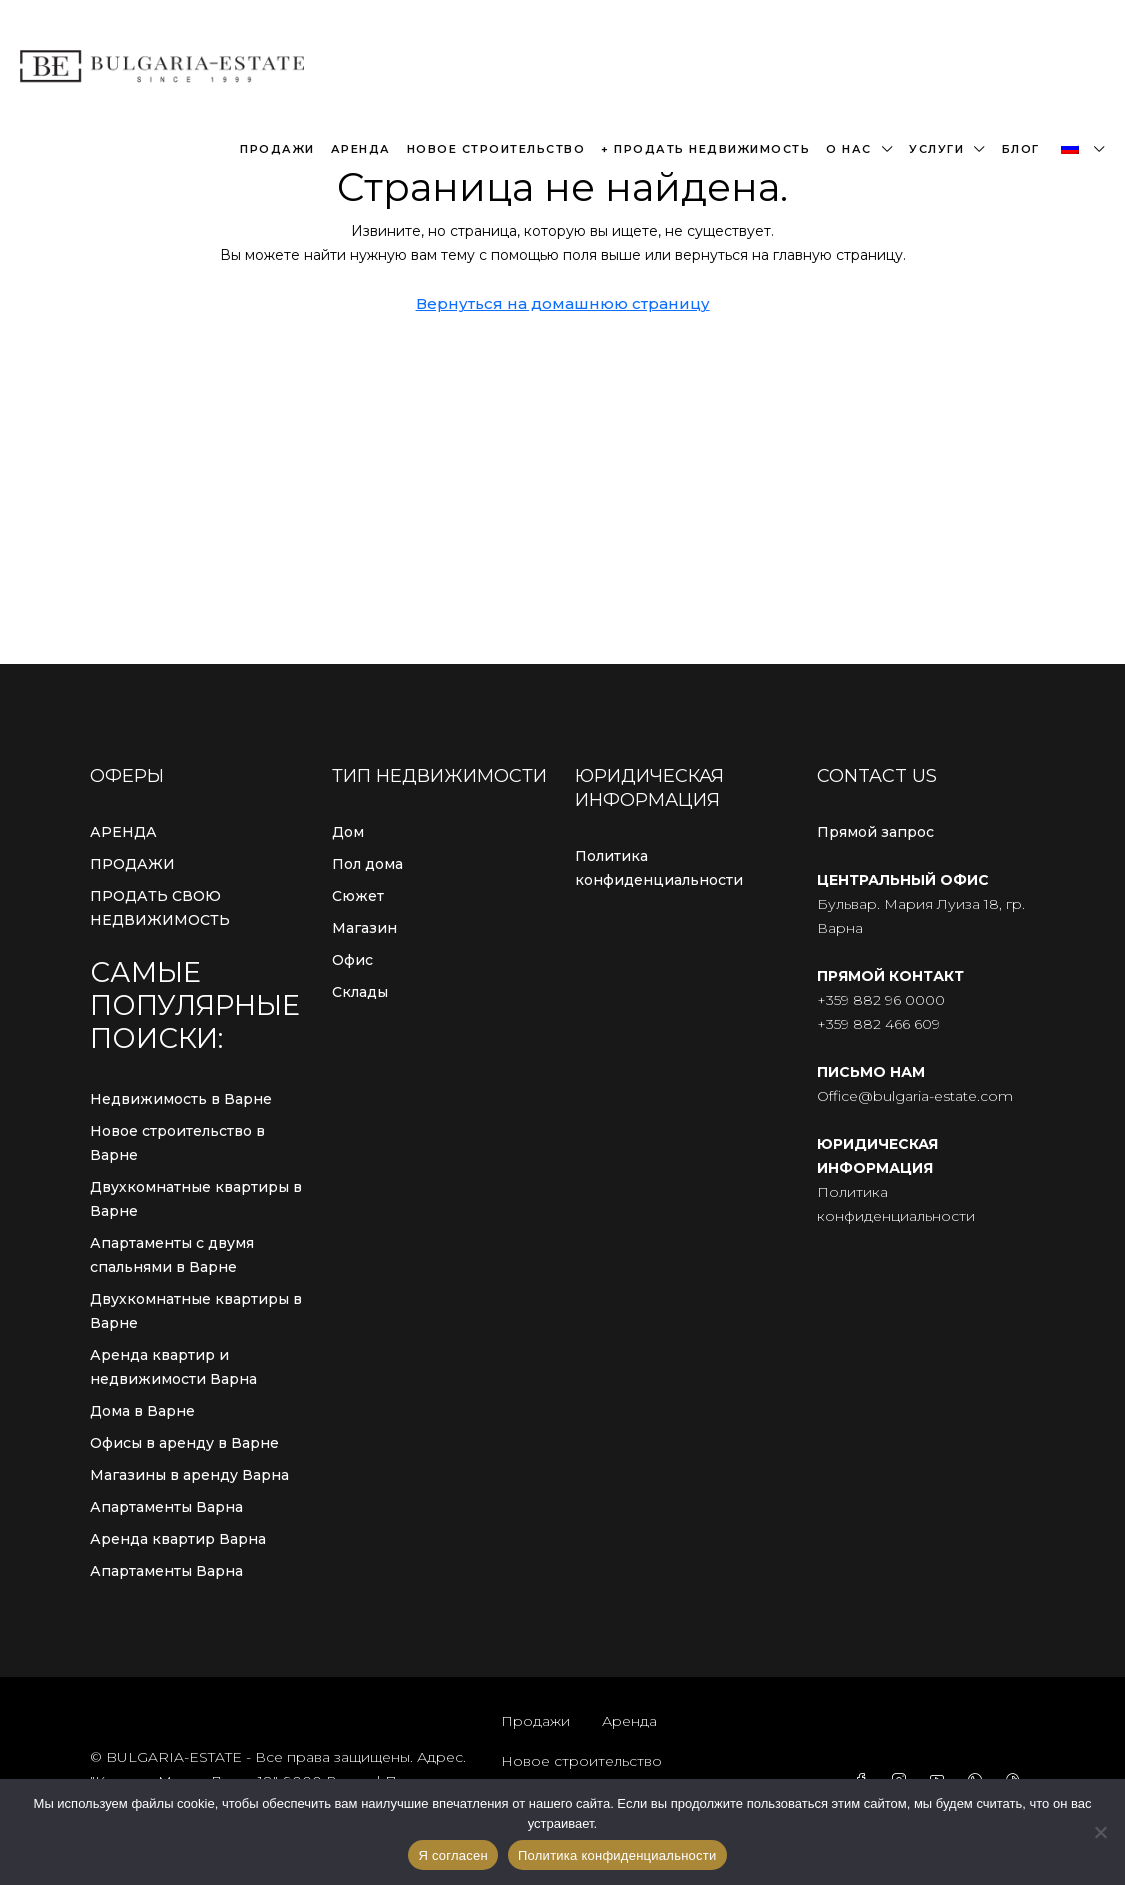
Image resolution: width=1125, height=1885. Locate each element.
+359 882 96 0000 (881, 1000)
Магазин (364, 928)
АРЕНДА (123, 832)
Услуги (936, 149)
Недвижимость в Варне (181, 1099)
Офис (352, 960)
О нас (849, 149)
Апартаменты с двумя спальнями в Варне (172, 1255)
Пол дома (367, 864)
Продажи (277, 149)
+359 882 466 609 (878, 1024)
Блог (1021, 149)
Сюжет (358, 896)
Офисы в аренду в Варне (184, 1443)
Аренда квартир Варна (178, 1539)
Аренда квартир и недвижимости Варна (173, 1367)
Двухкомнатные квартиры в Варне (196, 1199)
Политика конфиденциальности (659, 868)
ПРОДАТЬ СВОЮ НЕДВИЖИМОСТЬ (160, 908)
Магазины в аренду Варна (189, 1475)
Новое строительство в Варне (177, 1143)
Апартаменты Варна (166, 1507)
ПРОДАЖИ (132, 864)
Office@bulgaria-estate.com (915, 1096)
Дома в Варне (142, 1411)
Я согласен (453, 1855)
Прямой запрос (875, 832)
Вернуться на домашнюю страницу (563, 303)
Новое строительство (496, 149)
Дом (348, 832)
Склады (360, 992)
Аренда (361, 149)
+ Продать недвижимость (705, 149)
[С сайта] (1100, 1832)
